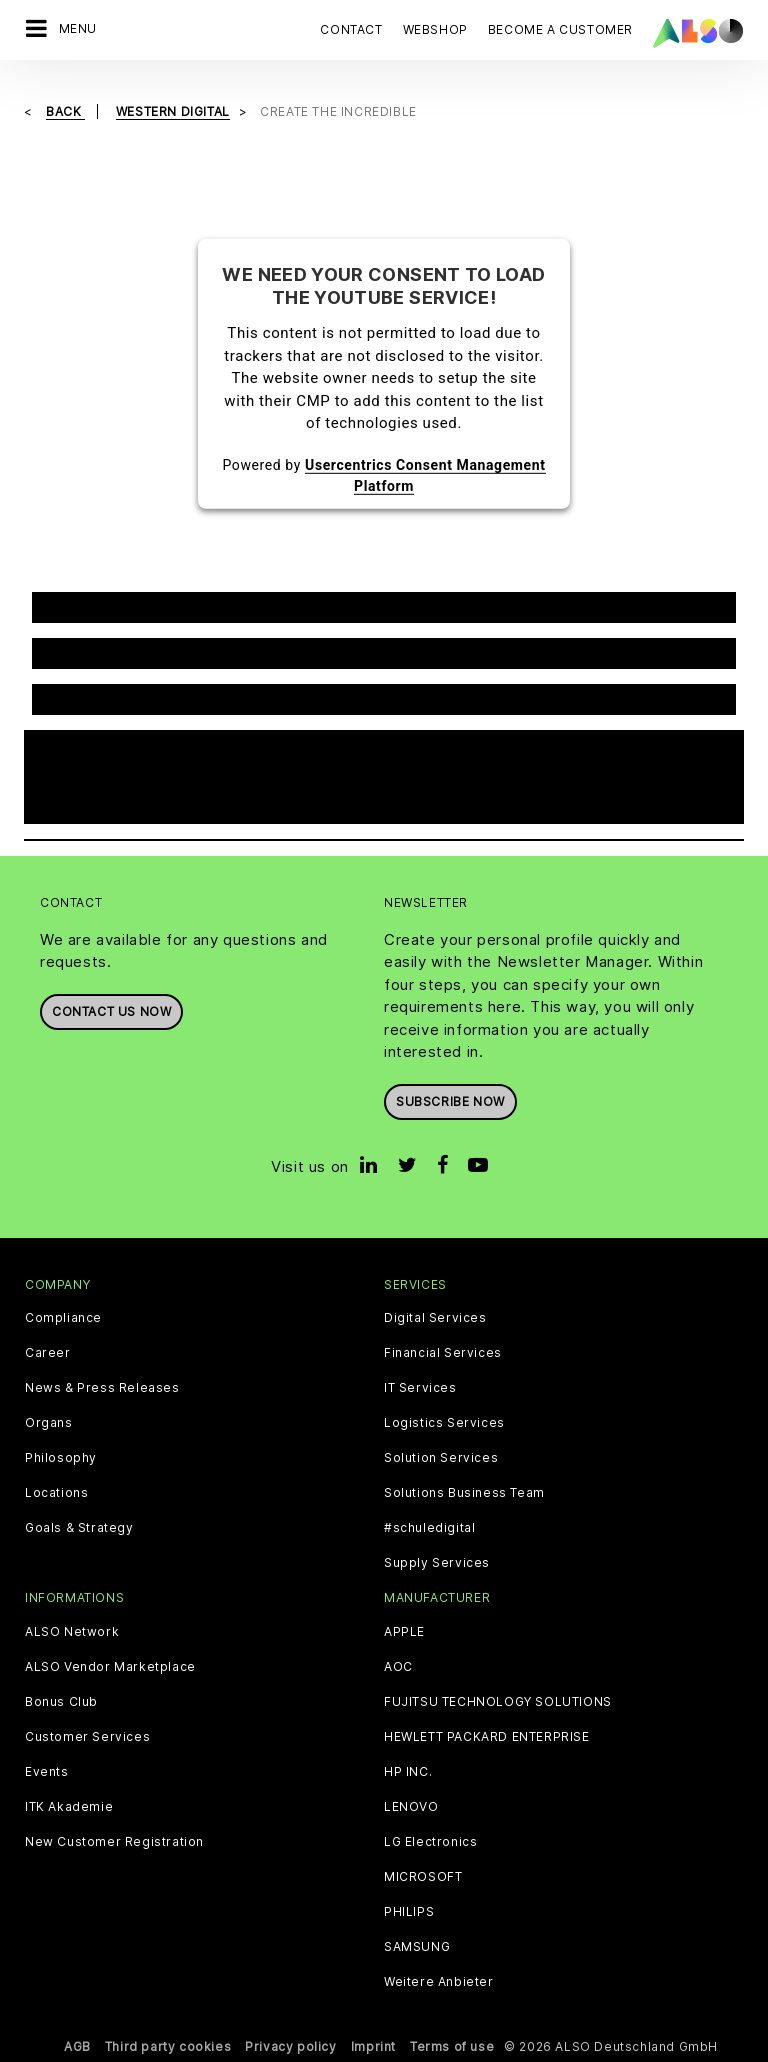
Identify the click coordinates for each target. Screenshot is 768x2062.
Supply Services (437, 1563)
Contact (351, 29)
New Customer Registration (114, 1842)
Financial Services (443, 1353)
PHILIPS (409, 1912)
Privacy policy (290, 2046)
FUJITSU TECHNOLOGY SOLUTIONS (498, 1702)
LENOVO (411, 1807)
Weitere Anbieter (439, 1982)
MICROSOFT (423, 1877)
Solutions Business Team (464, 1493)
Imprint (373, 2046)
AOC (398, 1667)
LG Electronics (430, 1842)
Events (47, 1772)
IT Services (420, 1388)
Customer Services (87, 1737)
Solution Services (441, 1458)
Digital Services (435, 1318)
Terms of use (452, 2046)
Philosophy (61, 1458)
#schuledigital (429, 1528)
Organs (49, 1423)
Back (65, 111)
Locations (56, 1493)
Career (48, 1353)
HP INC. (408, 1772)
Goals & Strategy (79, 1528)
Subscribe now (450, 1101)
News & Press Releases (102, 1388)
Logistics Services (444, 1423)
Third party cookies (168, 2046)
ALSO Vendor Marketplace (110, 1667)
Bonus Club (61, 1702)
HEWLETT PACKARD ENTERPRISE (487, 1737)
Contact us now (111, 1011)
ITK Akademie (69, 1807)
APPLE (404, 1632)
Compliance (63, 1318)
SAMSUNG (417, 1947)
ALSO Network (72, 1632)
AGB (77, 2046)
